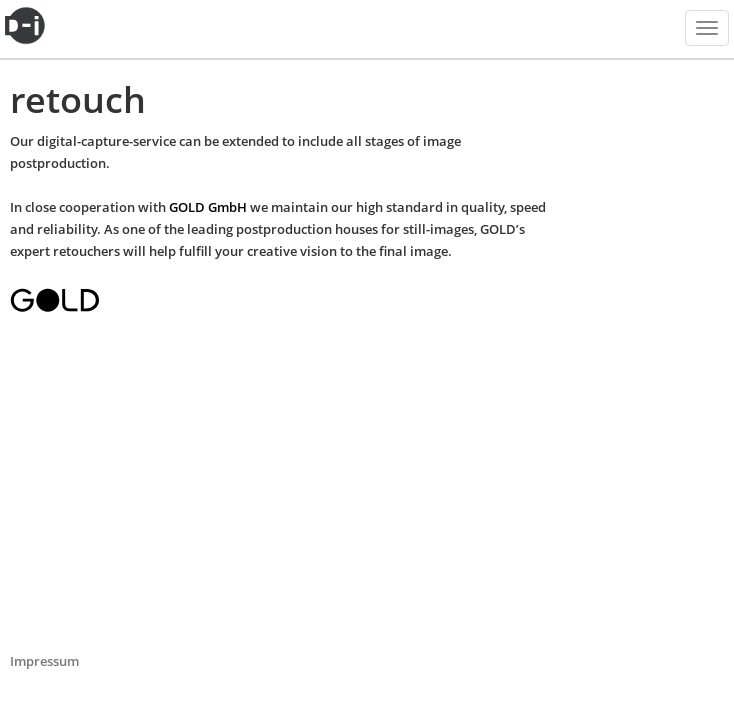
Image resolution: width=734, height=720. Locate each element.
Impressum (44, 661)
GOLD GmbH (208, 207)
